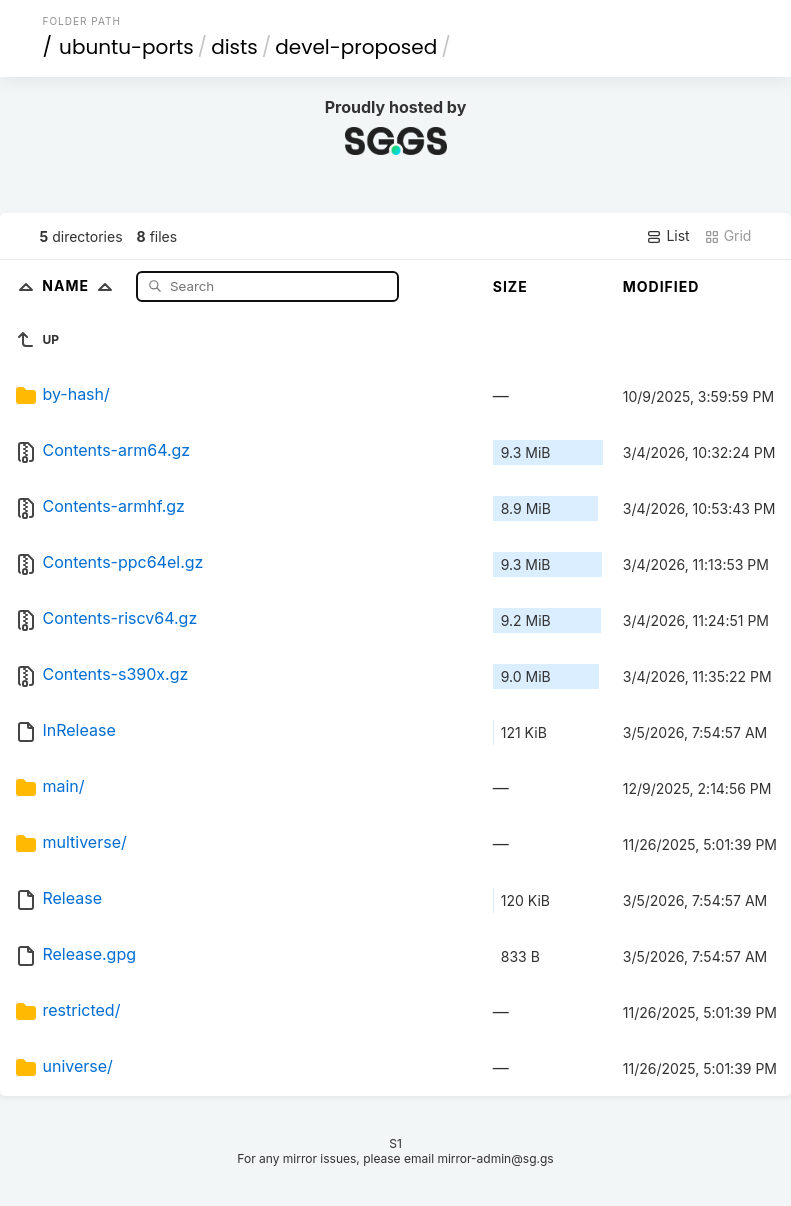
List (667, 236)
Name (81, 285)
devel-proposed (356, 47)
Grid (728, 236)
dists (234, 47)
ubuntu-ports (126, 47)
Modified (661, 286)
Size (510, 286)
